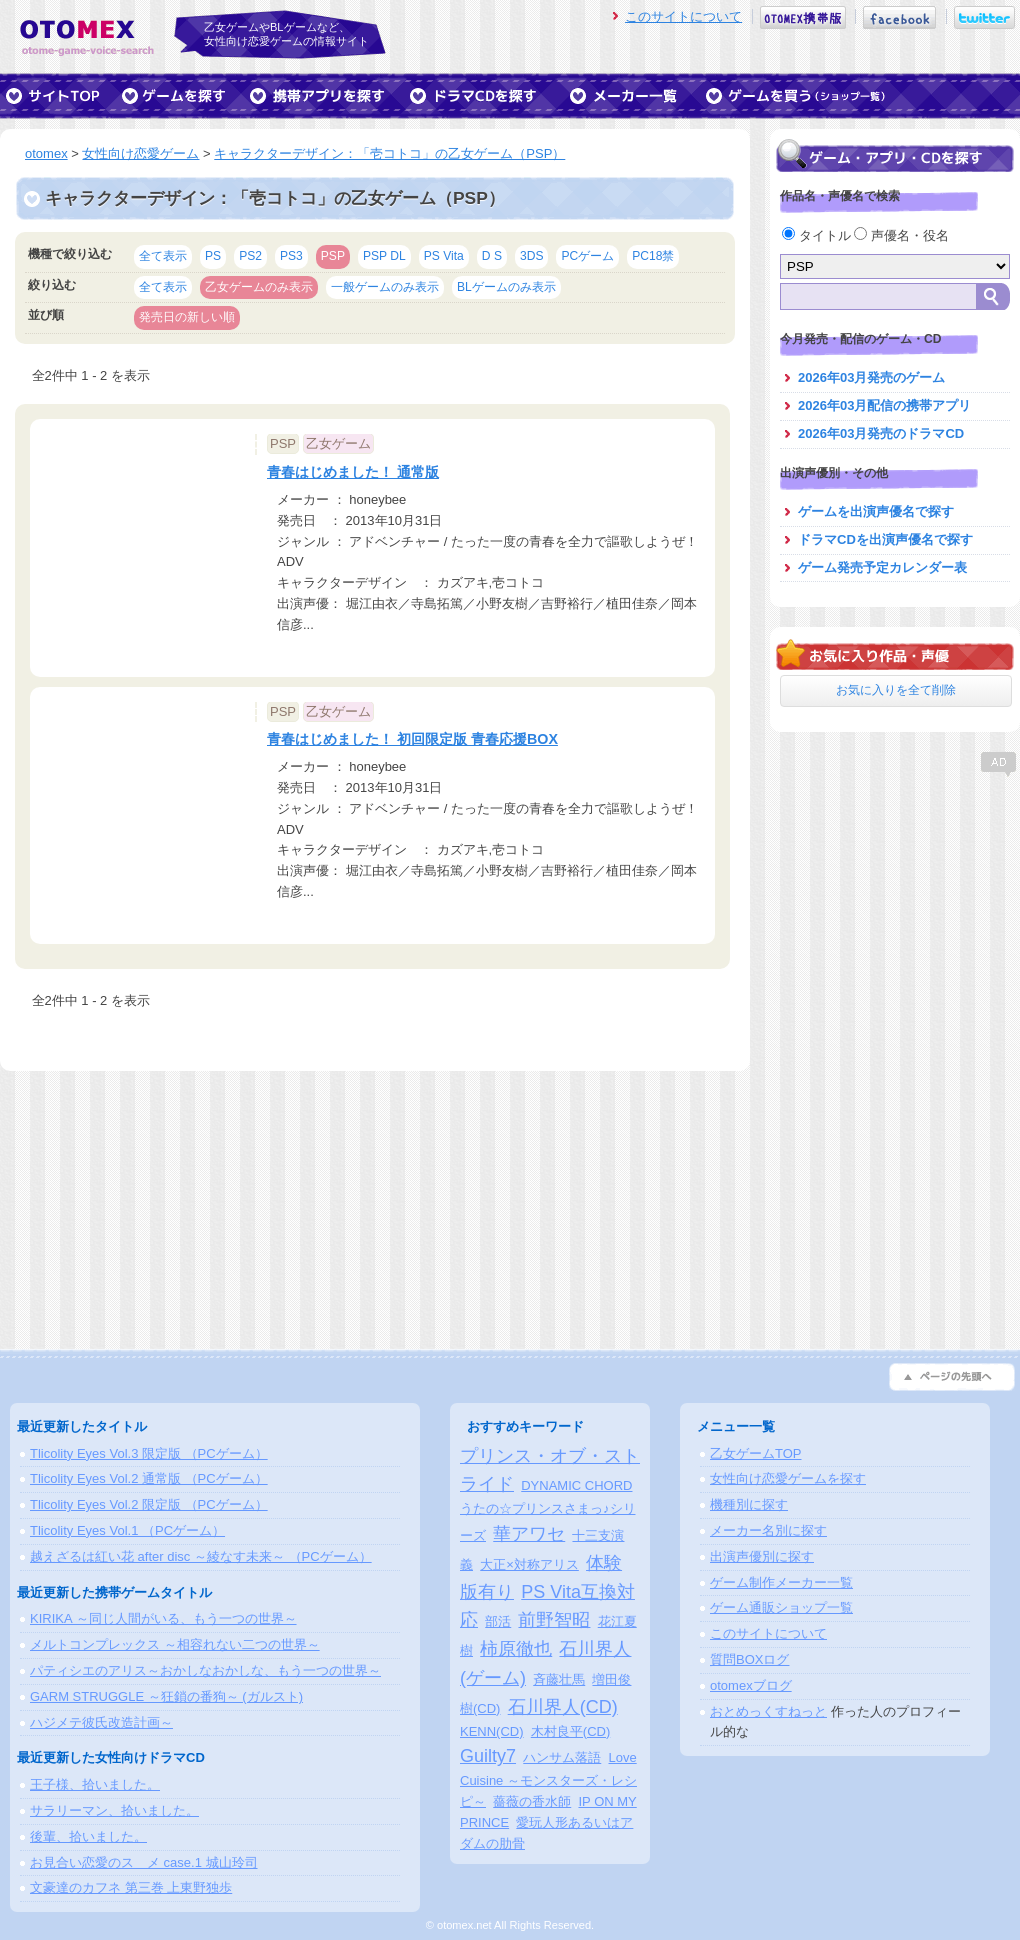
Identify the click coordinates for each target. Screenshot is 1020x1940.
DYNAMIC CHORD (576, 1485)
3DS (532, 256)
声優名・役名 (901, 235)
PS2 (250, 256)
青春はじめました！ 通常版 (353, 472)
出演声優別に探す (762, 1556)
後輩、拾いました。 (88, 1836)
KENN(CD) (492, 1731)
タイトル (818, 235)
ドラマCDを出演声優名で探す (885, 539)
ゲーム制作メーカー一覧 (781, 1582)
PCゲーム (587, 256)
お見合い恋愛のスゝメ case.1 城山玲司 (144, 1862)
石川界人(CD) (563, 1707)
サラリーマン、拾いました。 (114, 1810)
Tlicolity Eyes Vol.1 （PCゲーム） (127, 1530)
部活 (498, 1621)
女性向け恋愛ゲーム (140, 153)
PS (213, 256)
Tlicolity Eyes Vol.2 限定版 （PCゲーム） (149, 1504)
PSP (333, 256)
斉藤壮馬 (559, 1679)
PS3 (291, 256)
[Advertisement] (895, 905)
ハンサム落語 (562, 1757)
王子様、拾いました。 (95, 1784)
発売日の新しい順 (187, 317)
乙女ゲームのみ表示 (259, 287)
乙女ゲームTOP (756, 1453)
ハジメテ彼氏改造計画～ (101, 1722)
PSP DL (384, 256)
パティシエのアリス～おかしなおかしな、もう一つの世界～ (205, 1670)
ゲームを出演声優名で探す (876, 511)
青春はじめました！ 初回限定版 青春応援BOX (412, 739)
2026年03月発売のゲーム (871, 377)
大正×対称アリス (529, 1564)
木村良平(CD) (570, 1731)
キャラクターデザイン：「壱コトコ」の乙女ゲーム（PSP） (389, 153)
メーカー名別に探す (768, 1530)
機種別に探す (749, 1504)
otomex (46, 153)
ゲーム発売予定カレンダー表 (882, 567)
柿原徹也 (516, 1649)
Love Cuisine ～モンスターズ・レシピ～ (548, 1779)
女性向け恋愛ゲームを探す (788, 1478)
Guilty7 (488, 1756)
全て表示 (163, 256)
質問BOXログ (749, 1659)
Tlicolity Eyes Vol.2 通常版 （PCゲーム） (149, 1478)
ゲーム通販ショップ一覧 (781, 1607)
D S (492, 256)
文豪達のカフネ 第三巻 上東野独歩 (131, 1887)
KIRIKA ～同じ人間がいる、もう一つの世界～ (163, 1618)
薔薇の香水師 (532, 1801)
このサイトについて (683, 16)
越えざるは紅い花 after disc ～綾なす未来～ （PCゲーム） (201, 1556)
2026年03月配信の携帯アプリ (884, 405)
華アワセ (529, 1534)
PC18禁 (653, 256)
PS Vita (444, 256)
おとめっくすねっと (768, 1711)
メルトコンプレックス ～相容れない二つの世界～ (175, 1644)
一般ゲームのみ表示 (385, 287)
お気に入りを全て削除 (896, 690)
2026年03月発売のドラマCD (881, 433)
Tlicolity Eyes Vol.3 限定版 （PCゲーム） (149, 1453)
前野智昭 (554, 1620)
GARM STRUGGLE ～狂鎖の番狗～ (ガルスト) (166, 1696)
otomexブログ (751, 1685)
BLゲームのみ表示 (506, 287)
